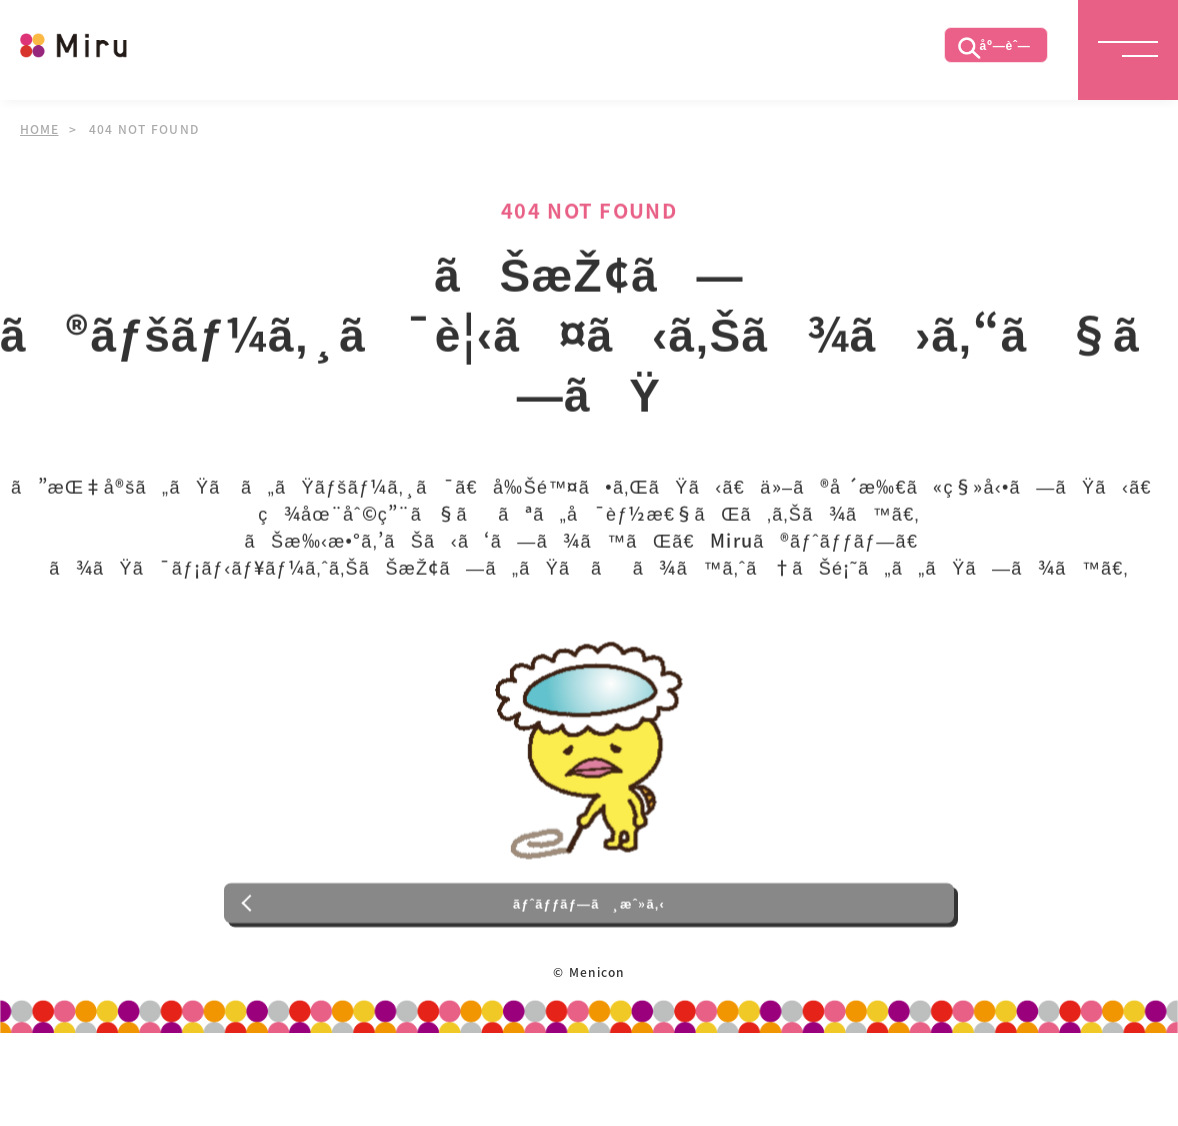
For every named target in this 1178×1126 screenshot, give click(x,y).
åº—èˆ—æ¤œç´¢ (985, 55)
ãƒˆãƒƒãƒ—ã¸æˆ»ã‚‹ (589, 961)
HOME (40, 129)
